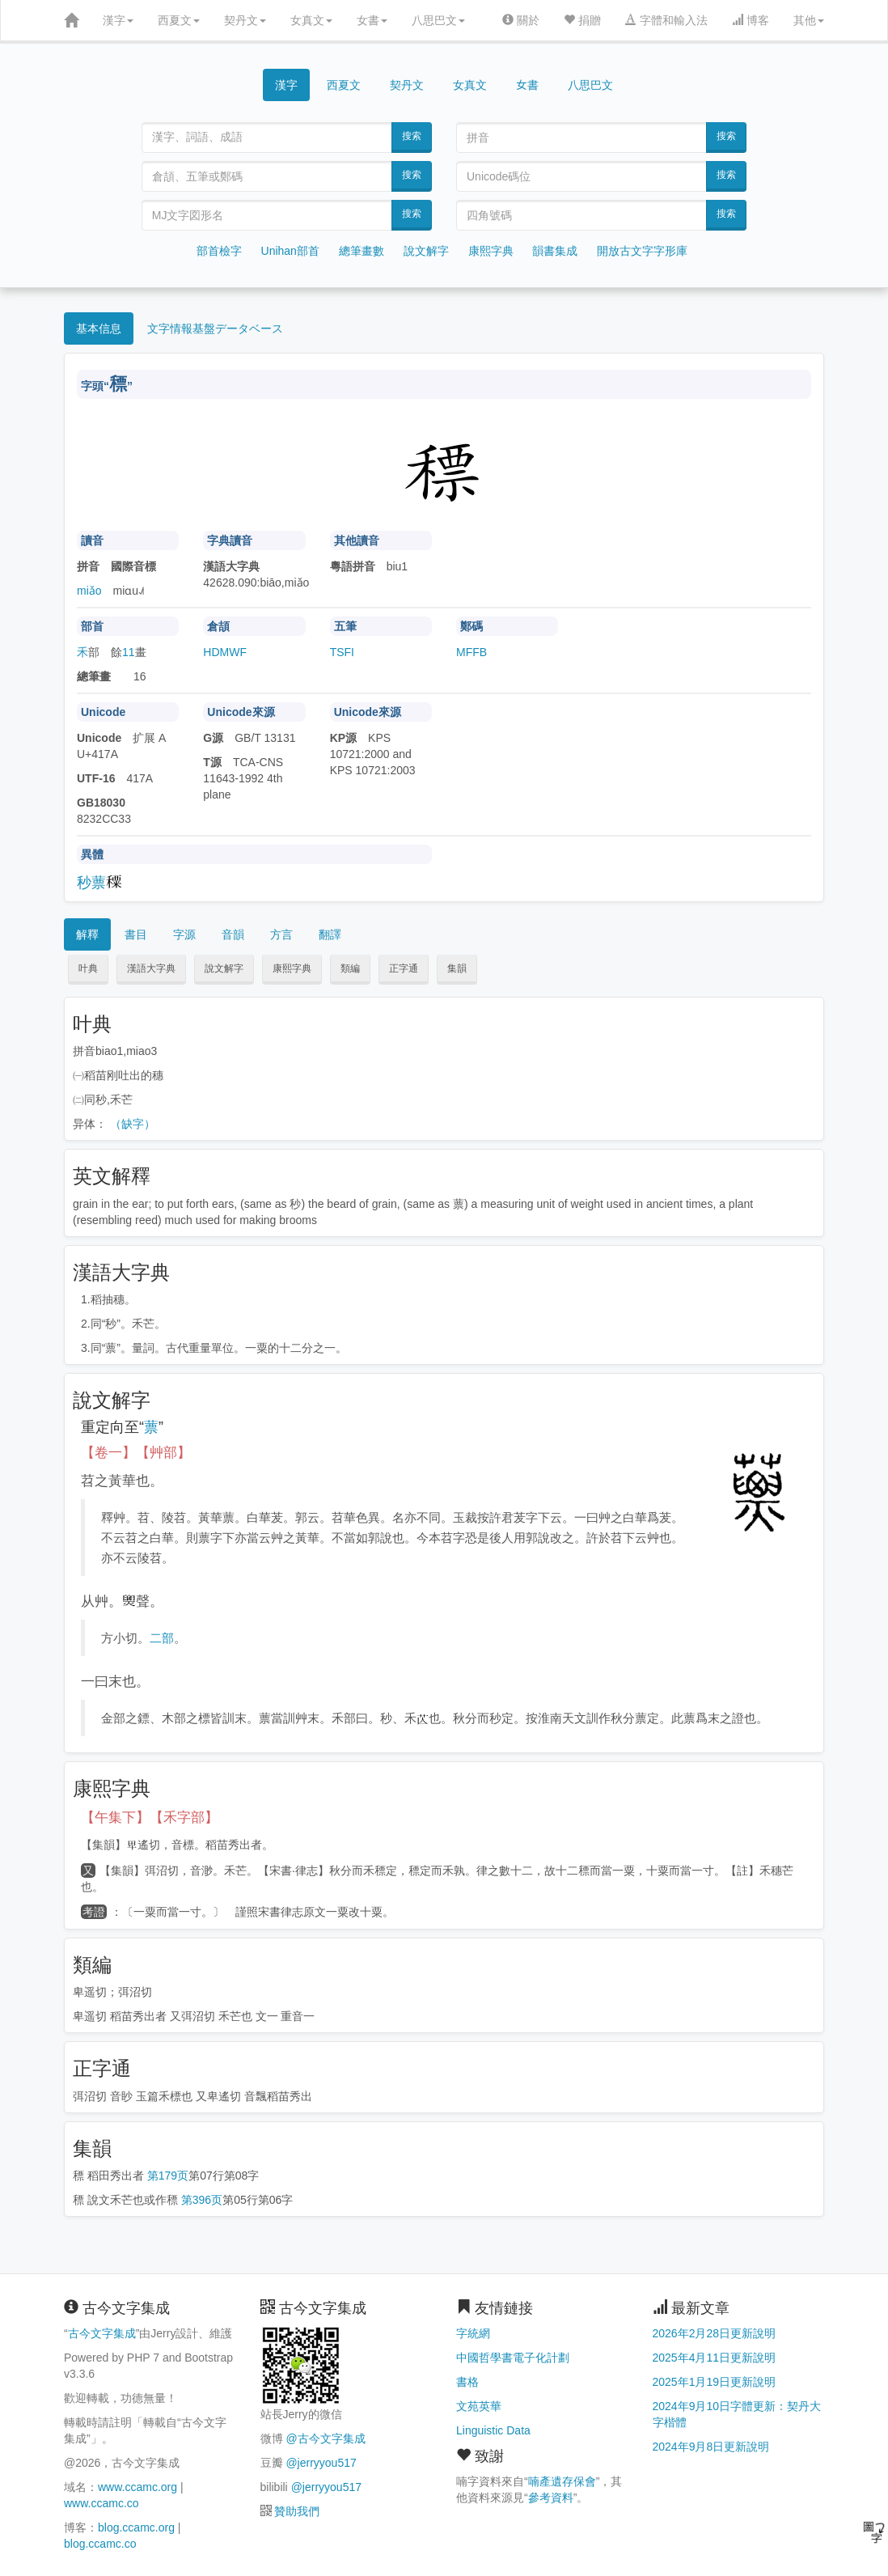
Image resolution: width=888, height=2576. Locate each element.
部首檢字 (219, 250)
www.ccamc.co (101, 2503)
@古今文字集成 (325, 2438)
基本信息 (98, 328)
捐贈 (582, 20)
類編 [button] (350, 968)
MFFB (471, 652)
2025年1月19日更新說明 (714, 2381)
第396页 (201, 2199)
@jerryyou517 (320, 2462)
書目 (136, 934)
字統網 (473, 2333)
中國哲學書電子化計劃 (512, 2357)
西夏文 (179, 20)
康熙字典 (491, 250)
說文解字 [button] (224, 968)
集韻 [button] (457, 968)
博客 (750, 20)
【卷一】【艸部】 (136, 1452)
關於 (520, 20)
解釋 (87, 934)
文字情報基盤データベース (215, 328)
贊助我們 (296, 2511)
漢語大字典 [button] (151, 968)
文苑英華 (478, 2406)
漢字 (118, 20)
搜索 (411, 136)
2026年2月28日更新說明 (714, 2333)
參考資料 (550, 2497)
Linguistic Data (493, 2430)
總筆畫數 (361, 250)
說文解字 (426, 250)
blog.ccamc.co (100, 2543)
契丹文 (245, 20)
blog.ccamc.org (136, 2527)
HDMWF (225, 652)
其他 (808, 20)
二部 (162, 1638)
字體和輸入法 (666, 20)
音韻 (233, 934)
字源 (184, 934)
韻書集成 (554, 250)
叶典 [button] (88, 968)
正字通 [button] (403, 968)
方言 (281, 934)
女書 (372, 20)
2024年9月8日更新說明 (711, 2446)
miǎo (89, 590)
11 (128, 652)
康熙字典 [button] (292, 968)
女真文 (311, 20)
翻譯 (330, 934)
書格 (467, 2381)
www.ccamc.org (137, 2487)
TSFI (342, 652)
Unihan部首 (290, 250)
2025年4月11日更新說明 (714, 2357)
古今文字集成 (102, 2333)
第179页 (167, 2175)
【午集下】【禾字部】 (149, 1817)
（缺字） (132, 1123)
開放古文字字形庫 (642, 250)
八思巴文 (438, 20)
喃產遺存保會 (562, 2481)
